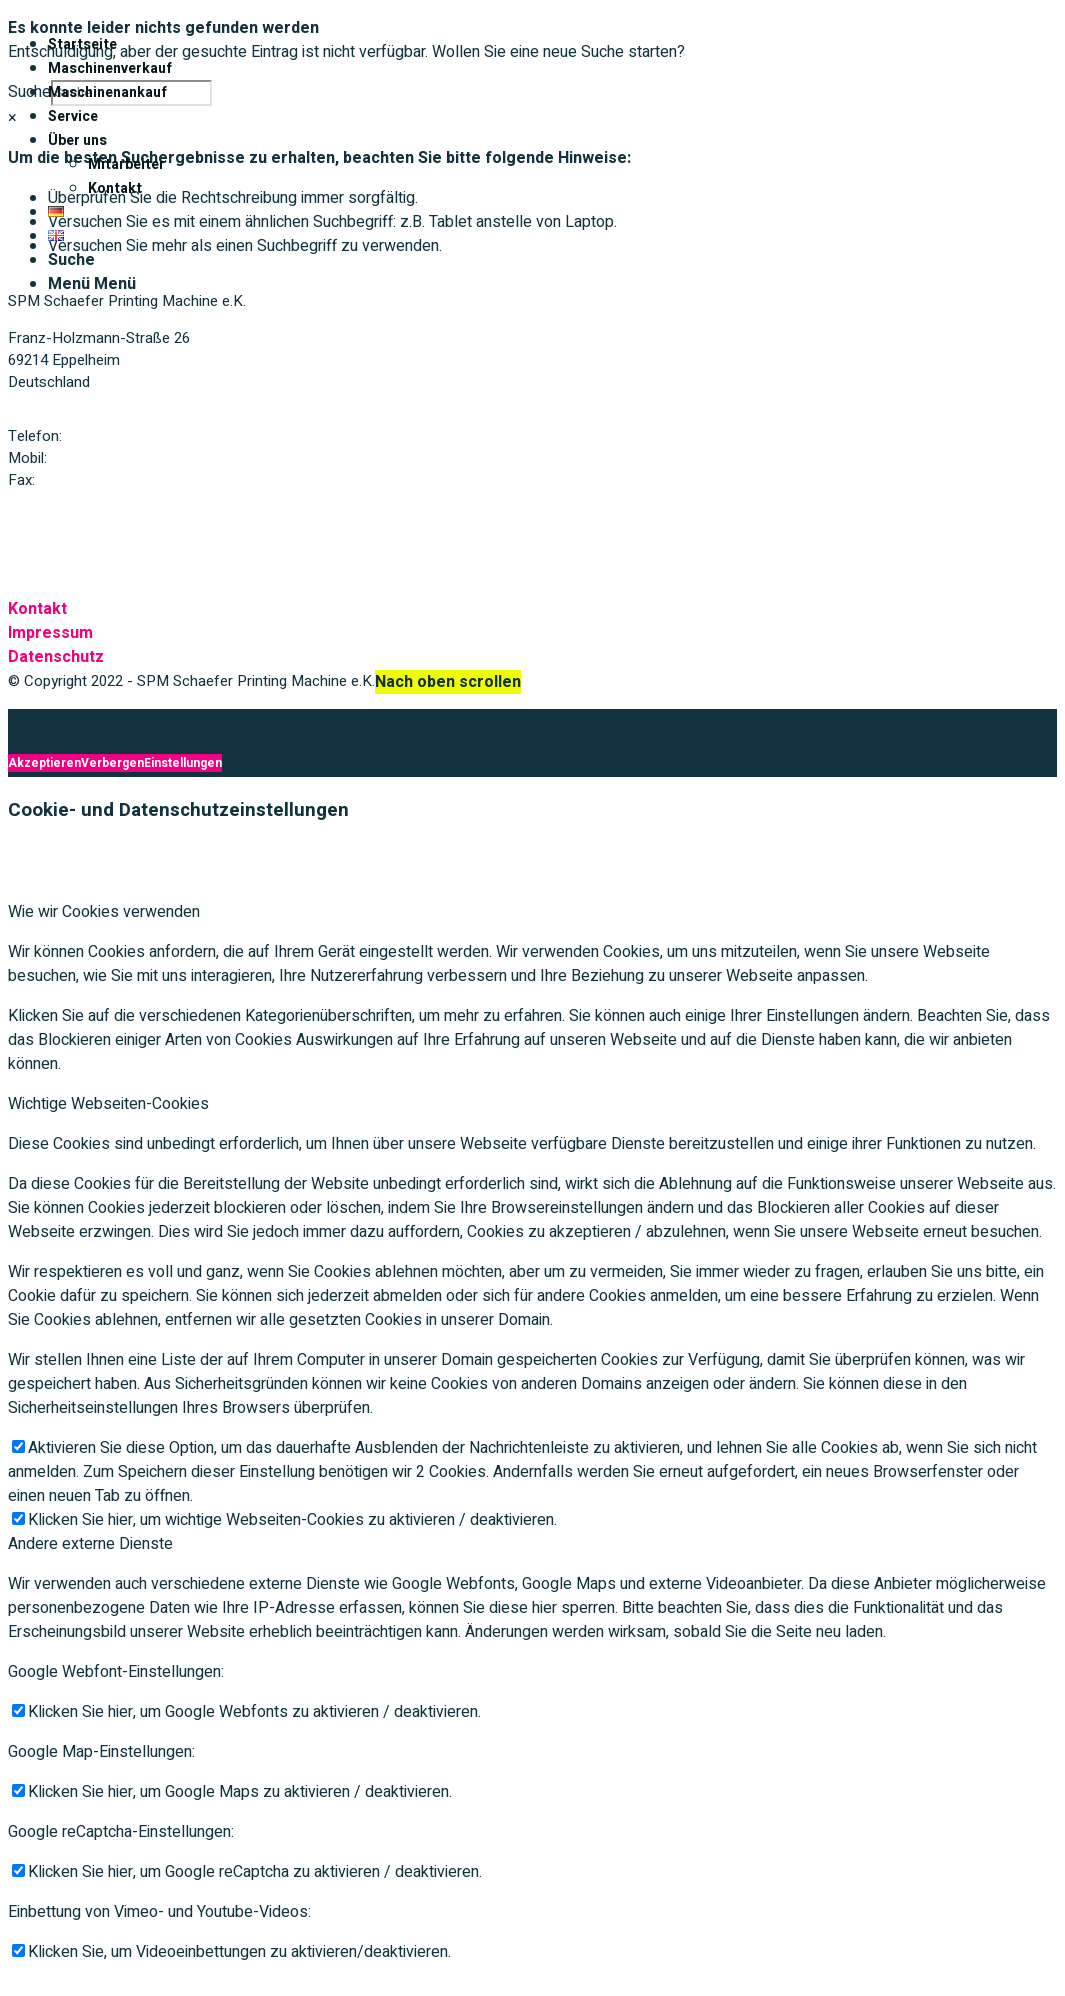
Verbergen (112, 763)
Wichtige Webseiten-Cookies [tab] (108, 1104)
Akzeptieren (44, 763)
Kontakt (37, 609)
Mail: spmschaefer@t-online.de (110, 517)
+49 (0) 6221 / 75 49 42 (142, 436)
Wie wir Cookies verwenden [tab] (104, 912)
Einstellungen (183, 763)
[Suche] (71, 260)
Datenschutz (56, 657)
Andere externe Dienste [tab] (90, 1544)
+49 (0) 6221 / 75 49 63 (115, 480)
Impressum (50, 633)
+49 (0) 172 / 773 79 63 (127, 458)
